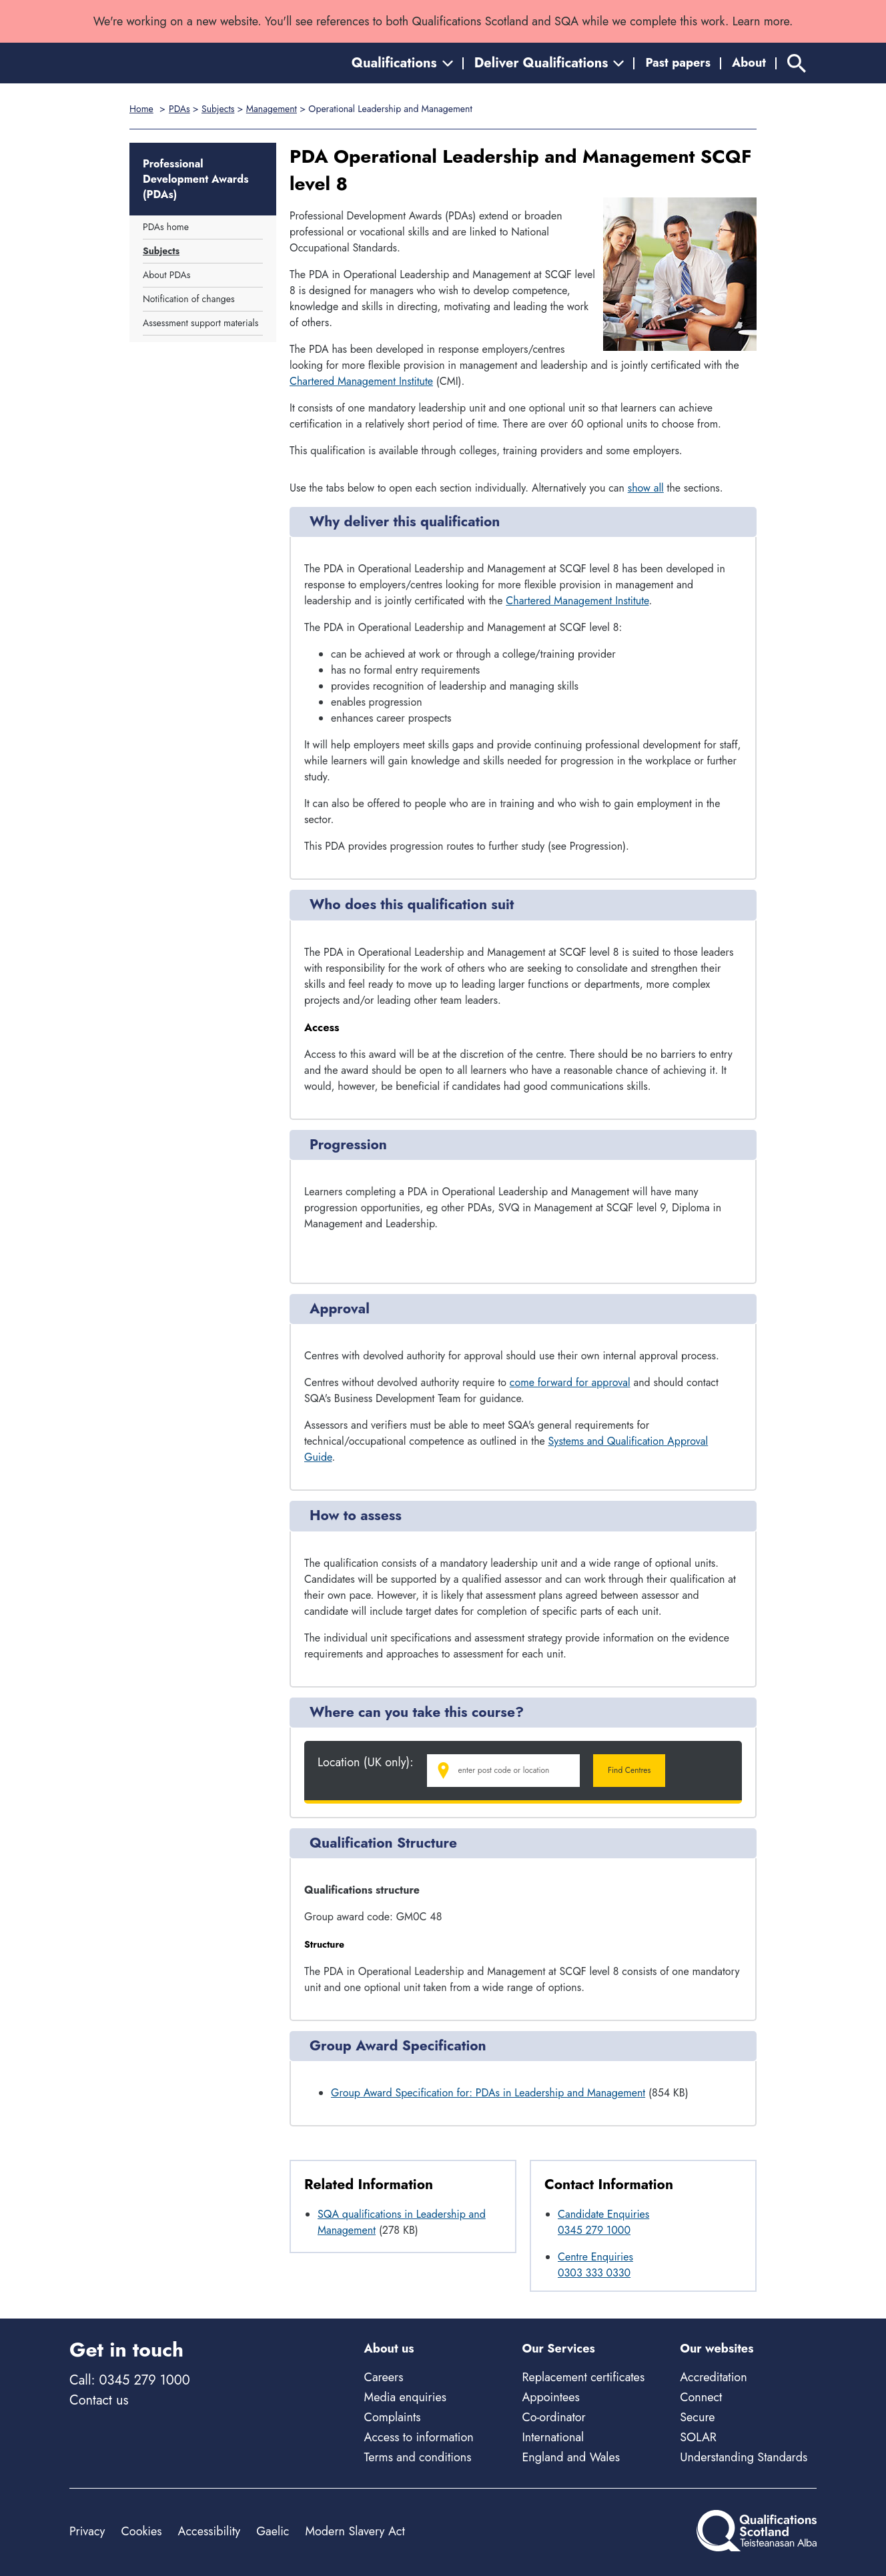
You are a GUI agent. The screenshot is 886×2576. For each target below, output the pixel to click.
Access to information (419, 2437)
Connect (701, 2397)
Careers (384, 2377)
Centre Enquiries (595, 2257)
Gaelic (272, 2531)
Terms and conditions (418, 2457)
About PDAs (166, 274)
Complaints (392, 2417)
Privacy (87, 2531)
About (749, 62)
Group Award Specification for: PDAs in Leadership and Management (488, 2092)
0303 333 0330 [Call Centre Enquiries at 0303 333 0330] (594, 2273)
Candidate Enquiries (603, 2214)
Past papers (678, 62)
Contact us (98, 2400)
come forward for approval (570, 1382)
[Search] (797, 63)
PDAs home (166, 226)
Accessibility (209, 2531)
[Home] (129, 63)
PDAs (179, 108)
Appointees (550, 2397)
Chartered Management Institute (361, 381)
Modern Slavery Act (354, 2531)
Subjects (217, 108)
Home (141, 108)
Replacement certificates (583, 2377)
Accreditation (713, 2377)
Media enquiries (405, 2397)
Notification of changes (189, 298)
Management (271, 108)
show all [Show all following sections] (646, 488)
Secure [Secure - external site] (697, 2417)
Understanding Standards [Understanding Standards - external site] (743, 2457)
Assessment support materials (200, 323)
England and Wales (571, 2457)
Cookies (141, 2531)
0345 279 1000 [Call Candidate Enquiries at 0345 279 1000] (594, 2230)
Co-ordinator (553, 2417)
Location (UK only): (366, 1762)
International (553, 2437)
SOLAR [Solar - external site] (698, 2437)
